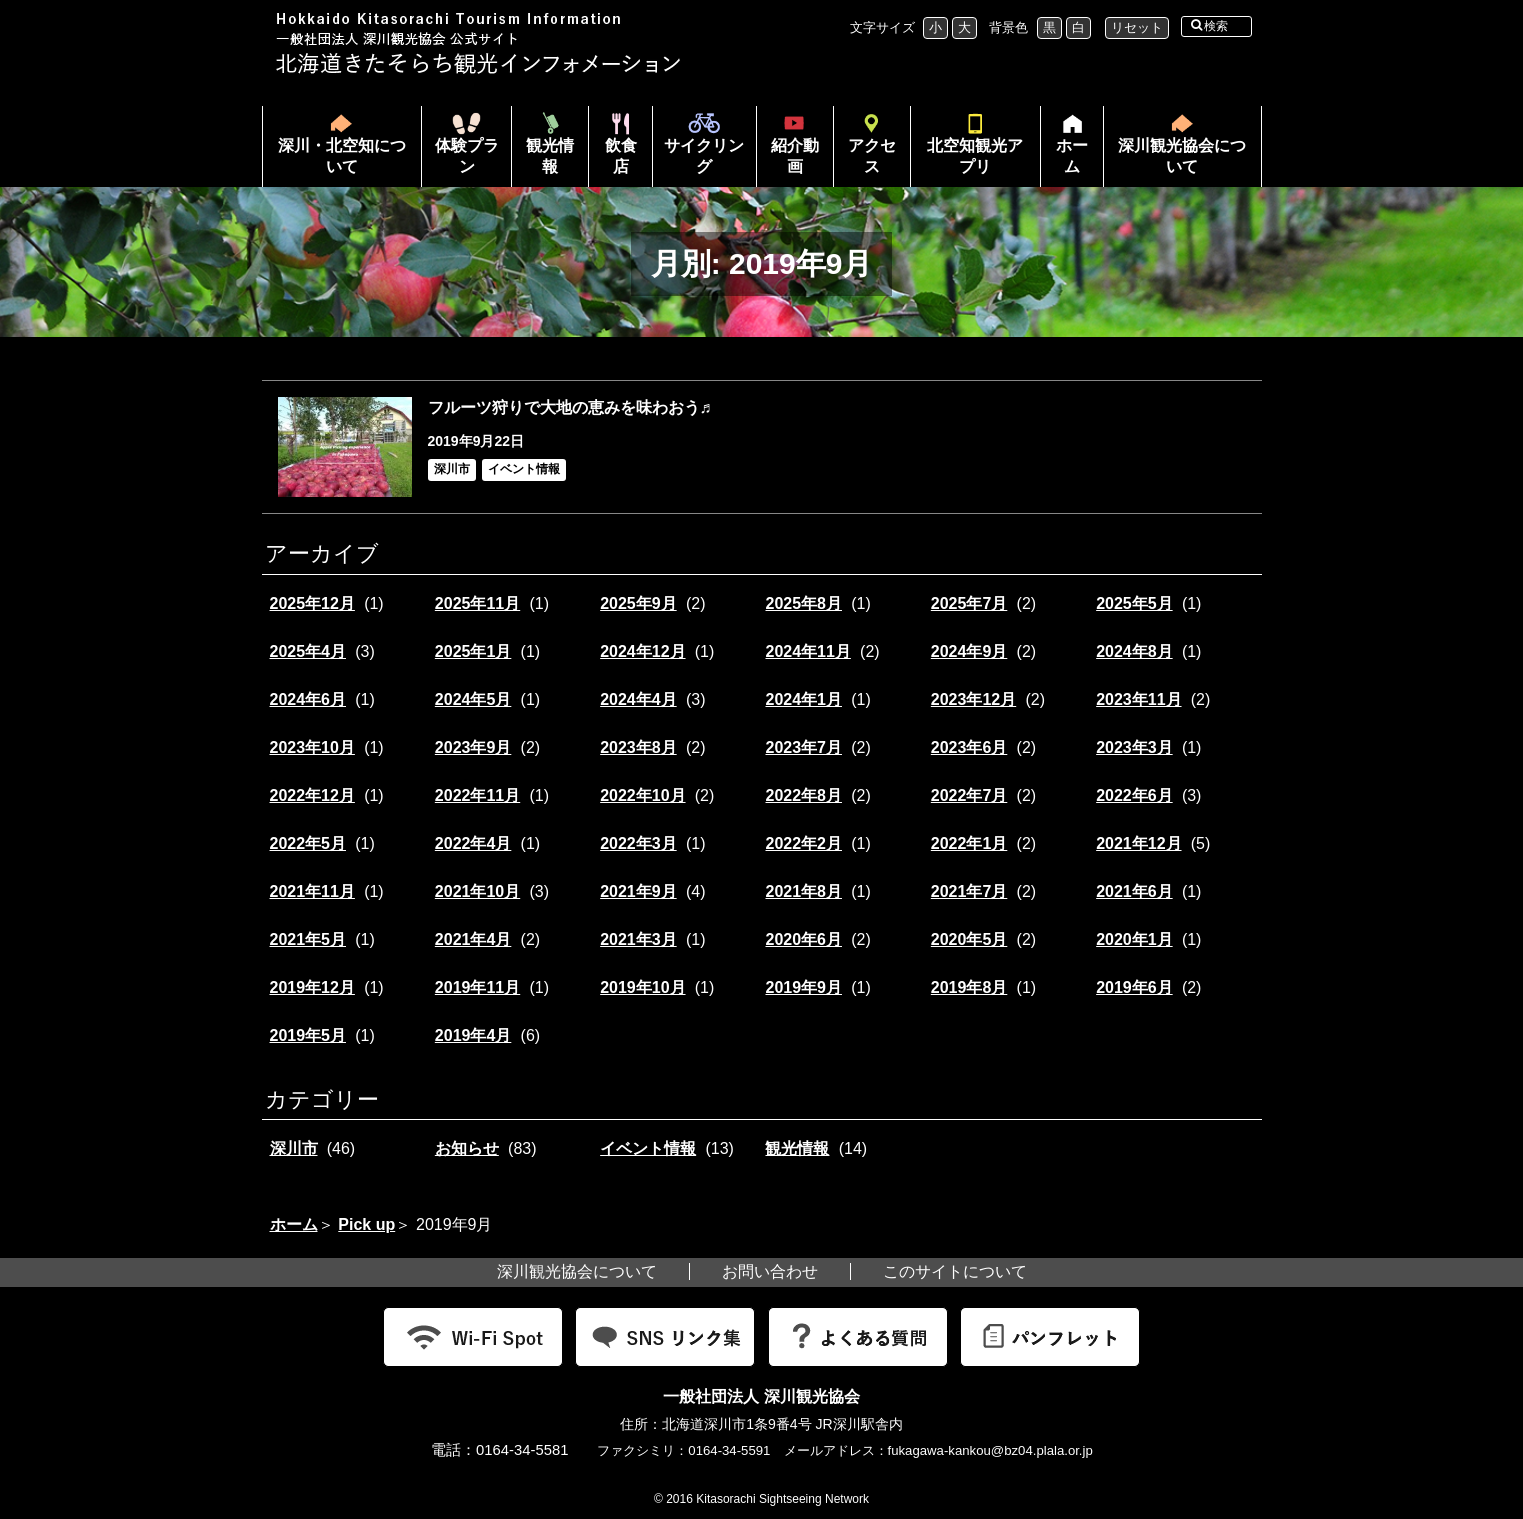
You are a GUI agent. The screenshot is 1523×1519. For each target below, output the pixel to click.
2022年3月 (638, 843)
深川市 (294, 1148)
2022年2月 (803, 843)
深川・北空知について (342, 156)
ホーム (1064, 162)
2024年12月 (642, 651)
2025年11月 (477, 603)
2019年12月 (312, 987)
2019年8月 (969, 987)
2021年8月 (803, 891)
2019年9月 (803, 987)
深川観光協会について (1182, 156)
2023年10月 (312, 747)
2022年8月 (803, 795)
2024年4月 (638, 699)
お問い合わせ (770, 1271)
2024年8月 (1134, 651)
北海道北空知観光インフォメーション (481, 43)
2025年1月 (473, 651)
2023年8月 (638, 747)
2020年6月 (803, 939)
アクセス (872, 156)
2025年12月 (312, 603)
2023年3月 (1134, 747)
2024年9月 (969, 651)
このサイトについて (955, 1271)
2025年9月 (638, 603)
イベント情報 (648, 1148)
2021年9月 (638, 891)
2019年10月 (642, 987)
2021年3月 (638, 939)
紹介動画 (795, 156)
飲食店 (621, 156)
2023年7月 (803, 747)
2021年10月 (477, 891)
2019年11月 (477, 987)
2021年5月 (308, 939)
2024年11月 (807, 651)
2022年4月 (473, 843)
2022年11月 (477, 795)
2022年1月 (969, 843)
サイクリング (704, 156)
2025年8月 (803, 603)
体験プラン (467, 156)
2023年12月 (973, 699)
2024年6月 (308, 699)
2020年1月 (1134, 939)
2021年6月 (1134, 891)
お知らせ (467, 1148)
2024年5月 (473, 699)
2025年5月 (1134, 603)
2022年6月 (1134, 795)
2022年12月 (312, 795)
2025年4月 (308, 651)
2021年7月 (969, 891)
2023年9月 (473, 747)
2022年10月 (642, 795)
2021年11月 (312, 891)
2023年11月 (1138, 699)
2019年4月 (473, 1035)
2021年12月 (1138, 843)
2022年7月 (969, 795)
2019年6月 (1134, 987)
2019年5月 (308, 1035)
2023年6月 (969, 747)
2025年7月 (969, 603)
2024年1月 (803, 699)
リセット (1137, 27)
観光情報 (550, 156)
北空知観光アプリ (975, 156)
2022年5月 (308, 843)
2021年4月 (473, 939)
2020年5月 (969, 939)
